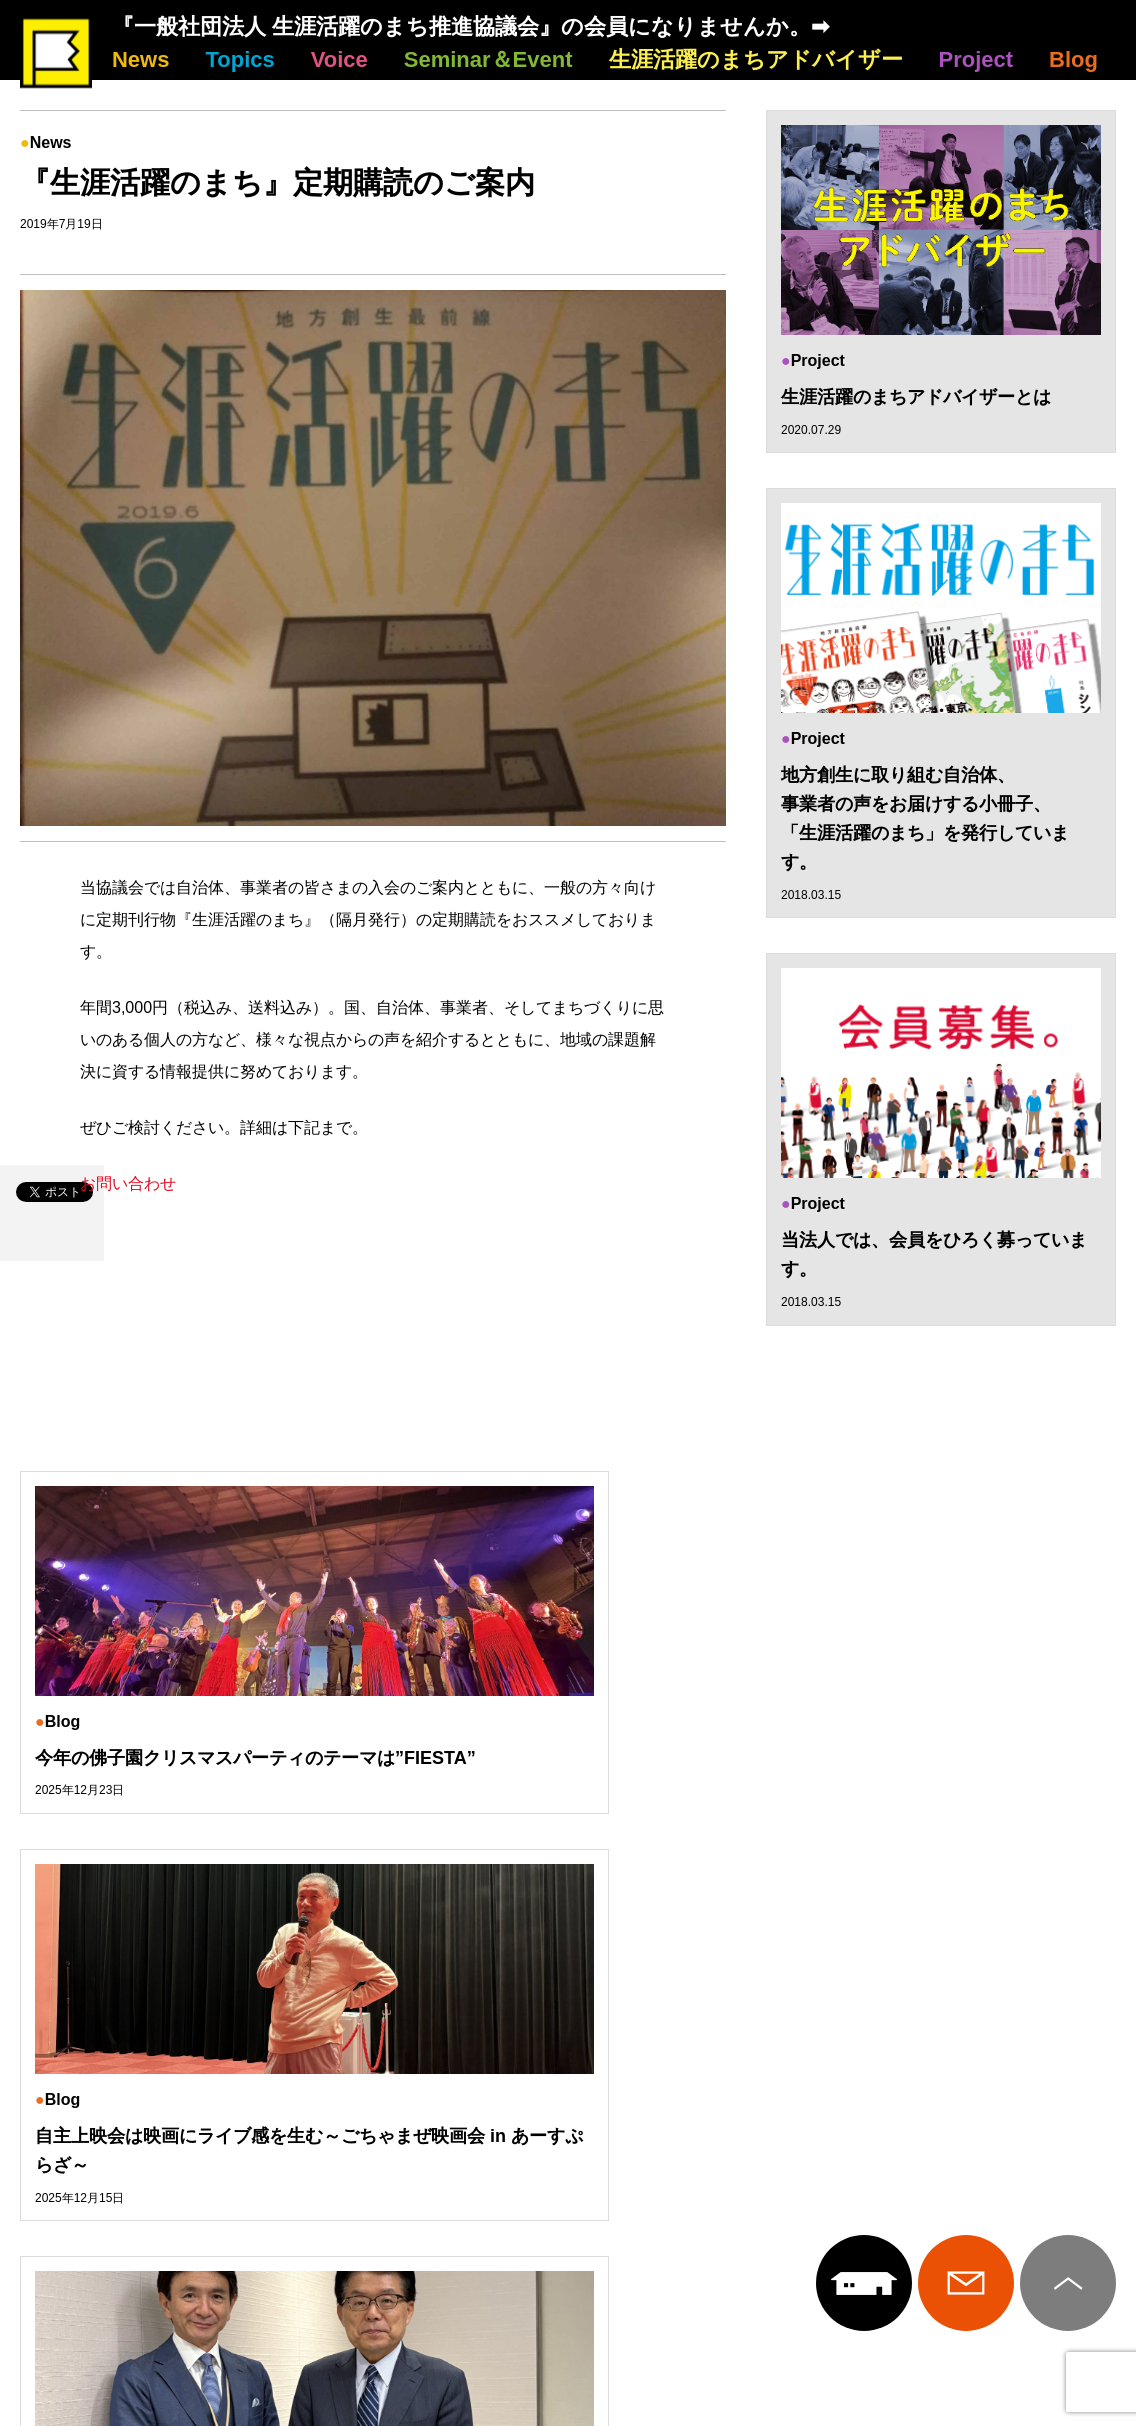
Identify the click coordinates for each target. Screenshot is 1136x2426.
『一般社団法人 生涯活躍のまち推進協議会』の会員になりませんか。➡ (470, 26)
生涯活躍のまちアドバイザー (756, 59)
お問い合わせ (128, 1183)
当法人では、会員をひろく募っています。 (934, 1257)
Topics (239, 59)
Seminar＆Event (488, 59)
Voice (339, 59)
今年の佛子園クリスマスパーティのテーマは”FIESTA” (188, 1776)
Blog (1073, 59)
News (140, 59)
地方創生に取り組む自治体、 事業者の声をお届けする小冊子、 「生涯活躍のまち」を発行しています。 (925, 820)
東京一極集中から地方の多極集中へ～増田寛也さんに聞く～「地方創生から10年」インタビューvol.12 (945, 1791)
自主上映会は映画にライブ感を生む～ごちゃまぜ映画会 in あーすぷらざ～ (567, 1776)
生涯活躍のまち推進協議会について (568, 2115)
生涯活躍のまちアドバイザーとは (916, 397)
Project (976, 59)
